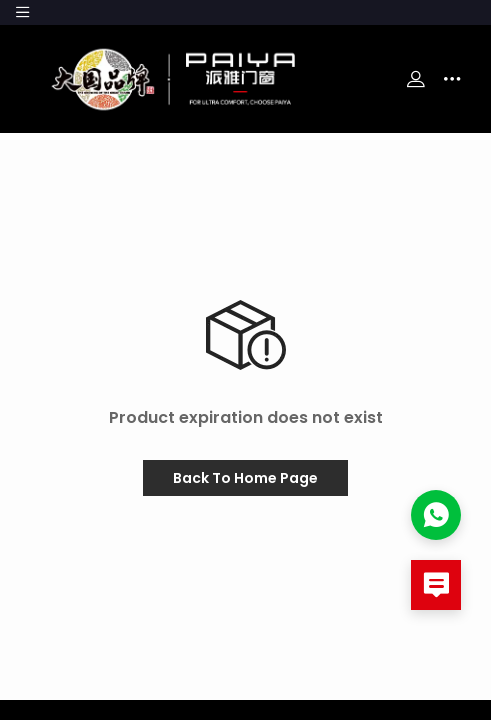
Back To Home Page (245, 478)
